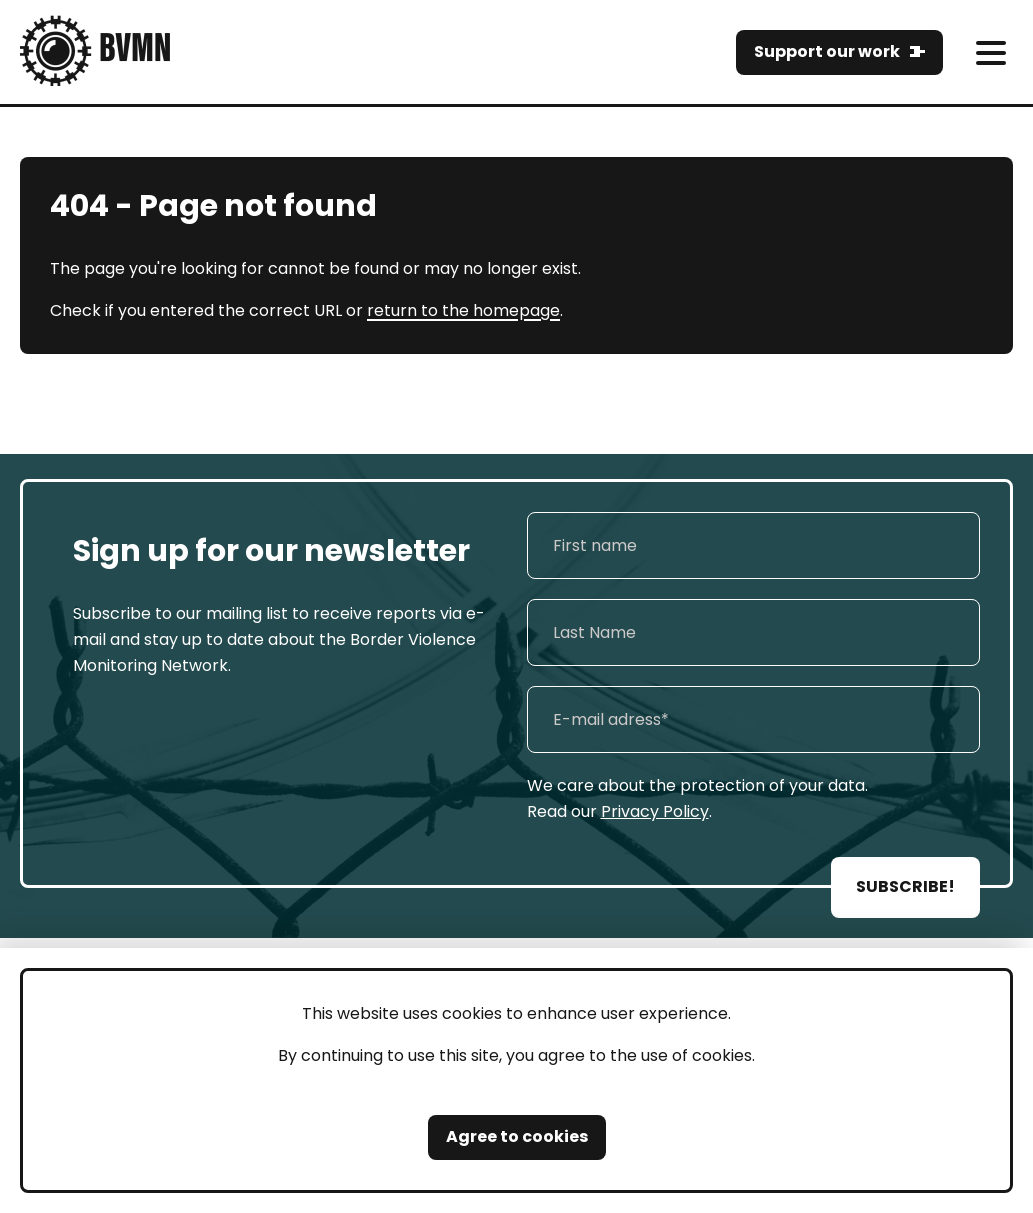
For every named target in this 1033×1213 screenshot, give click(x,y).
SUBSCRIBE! (905, 886)
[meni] (990, 52)
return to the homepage (463, 310)
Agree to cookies (517, 1136)
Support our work (827, 51)
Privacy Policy (655, 811)
